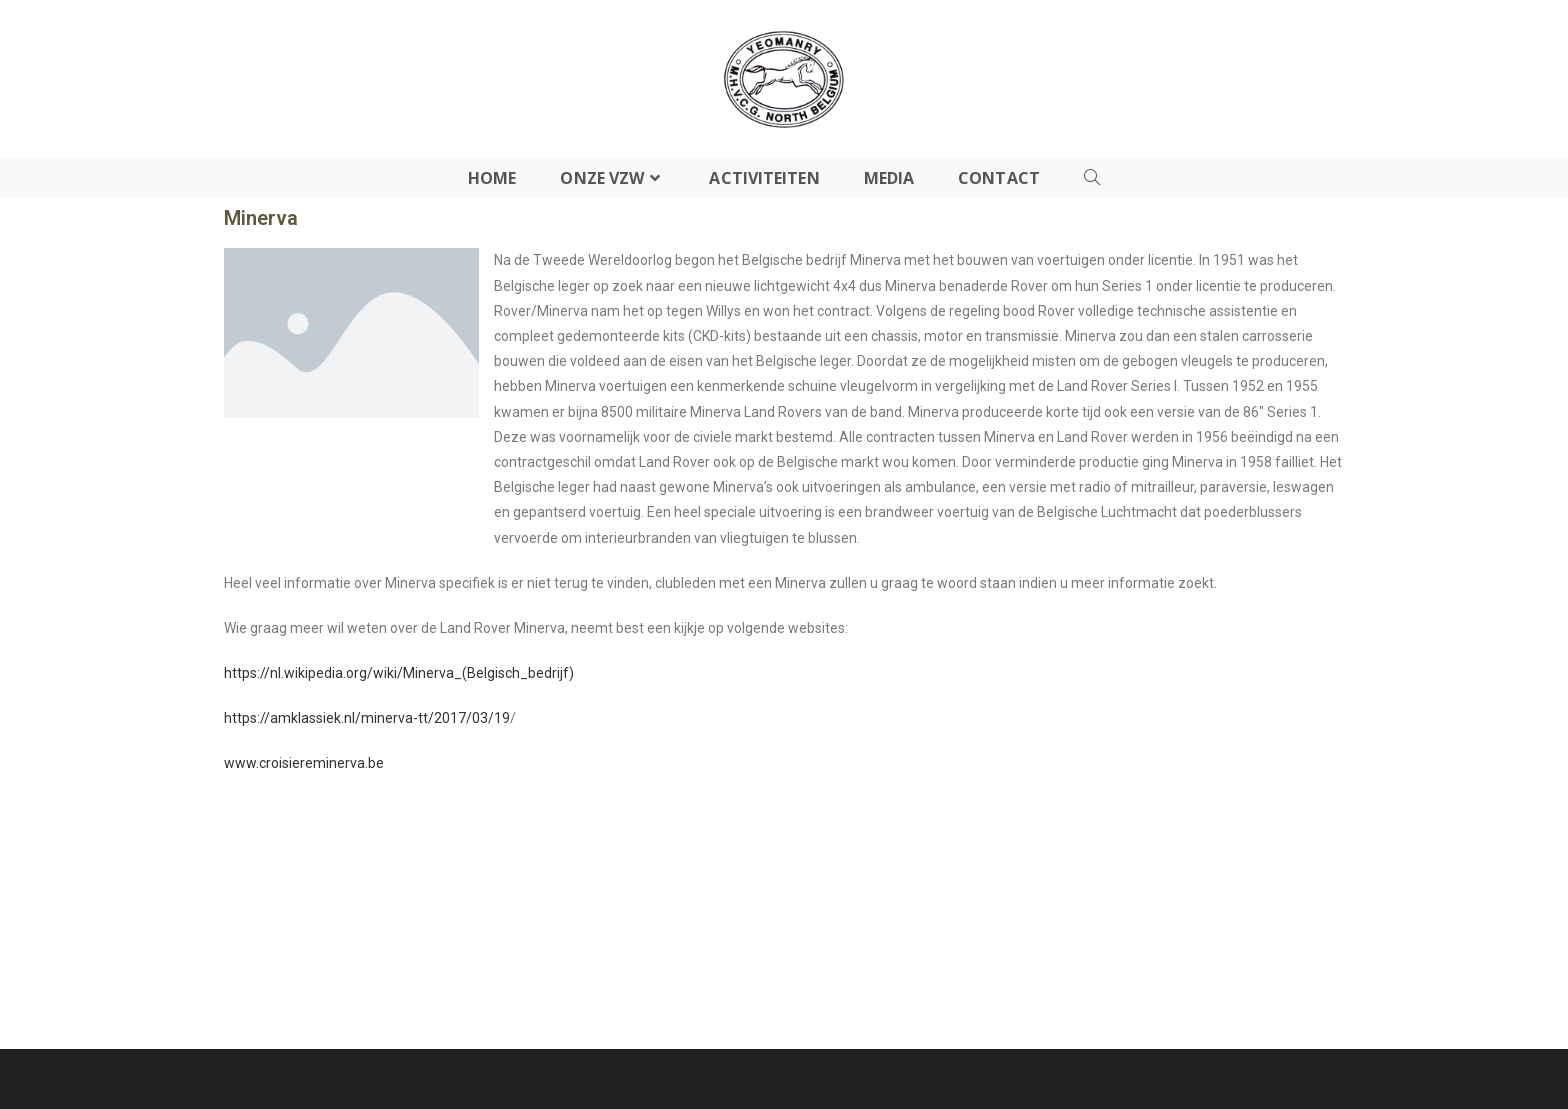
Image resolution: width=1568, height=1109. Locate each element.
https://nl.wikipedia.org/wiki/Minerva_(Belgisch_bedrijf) (399, 673)
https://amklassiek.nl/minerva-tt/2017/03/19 (367, 718)
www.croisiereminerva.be (304, 763)
